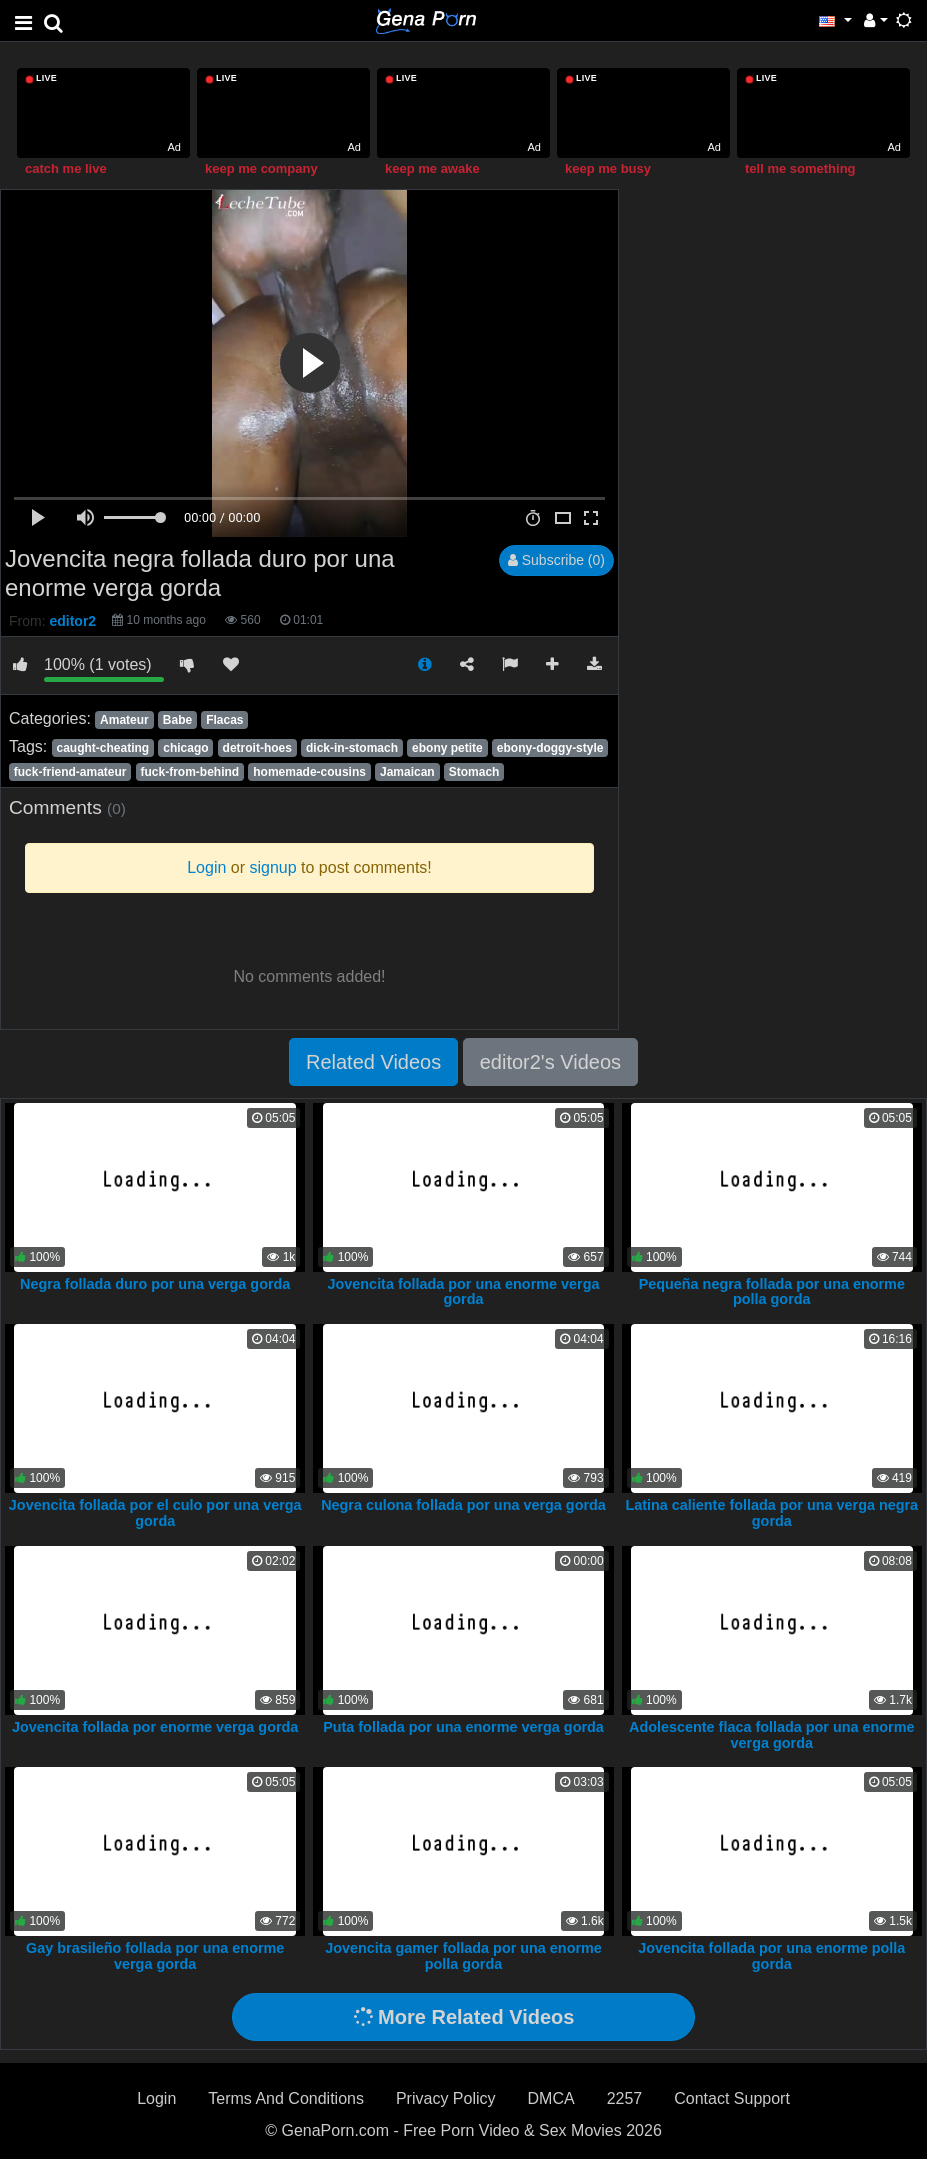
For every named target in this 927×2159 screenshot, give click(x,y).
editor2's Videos (550, 1062)
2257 (625, 2098)
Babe (177, 720)
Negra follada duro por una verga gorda (155, 1284)
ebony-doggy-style (550, 748)
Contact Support (732, 2098)
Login (156, 2098)
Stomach (474, 772)
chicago (185, 748)
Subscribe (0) (556, 560)
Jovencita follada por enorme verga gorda (155, 1727)
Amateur (124, 720)
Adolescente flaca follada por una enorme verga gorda (772, 1735)
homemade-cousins (309, 772)
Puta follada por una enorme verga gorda (463, 1727)
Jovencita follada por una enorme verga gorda (464, 1292)
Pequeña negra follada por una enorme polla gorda (772, 1292)
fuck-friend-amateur (70, 772)
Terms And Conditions (286, 2098)
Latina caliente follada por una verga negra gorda (771, 1513)
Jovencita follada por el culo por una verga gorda (155, 1513)
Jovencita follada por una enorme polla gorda (771, 1956)
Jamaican (407, 772)
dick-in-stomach (352, 748)
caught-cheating (102, 748)
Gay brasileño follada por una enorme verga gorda (155, 1956)
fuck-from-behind (190, 772)
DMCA (551, 2098)
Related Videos (373, 1062)
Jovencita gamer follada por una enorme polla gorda (463, 1956)
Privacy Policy (446, 2098)
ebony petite (447, 748)
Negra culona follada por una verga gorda (463, 1505)
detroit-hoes (257, 748)
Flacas (224, 720)
